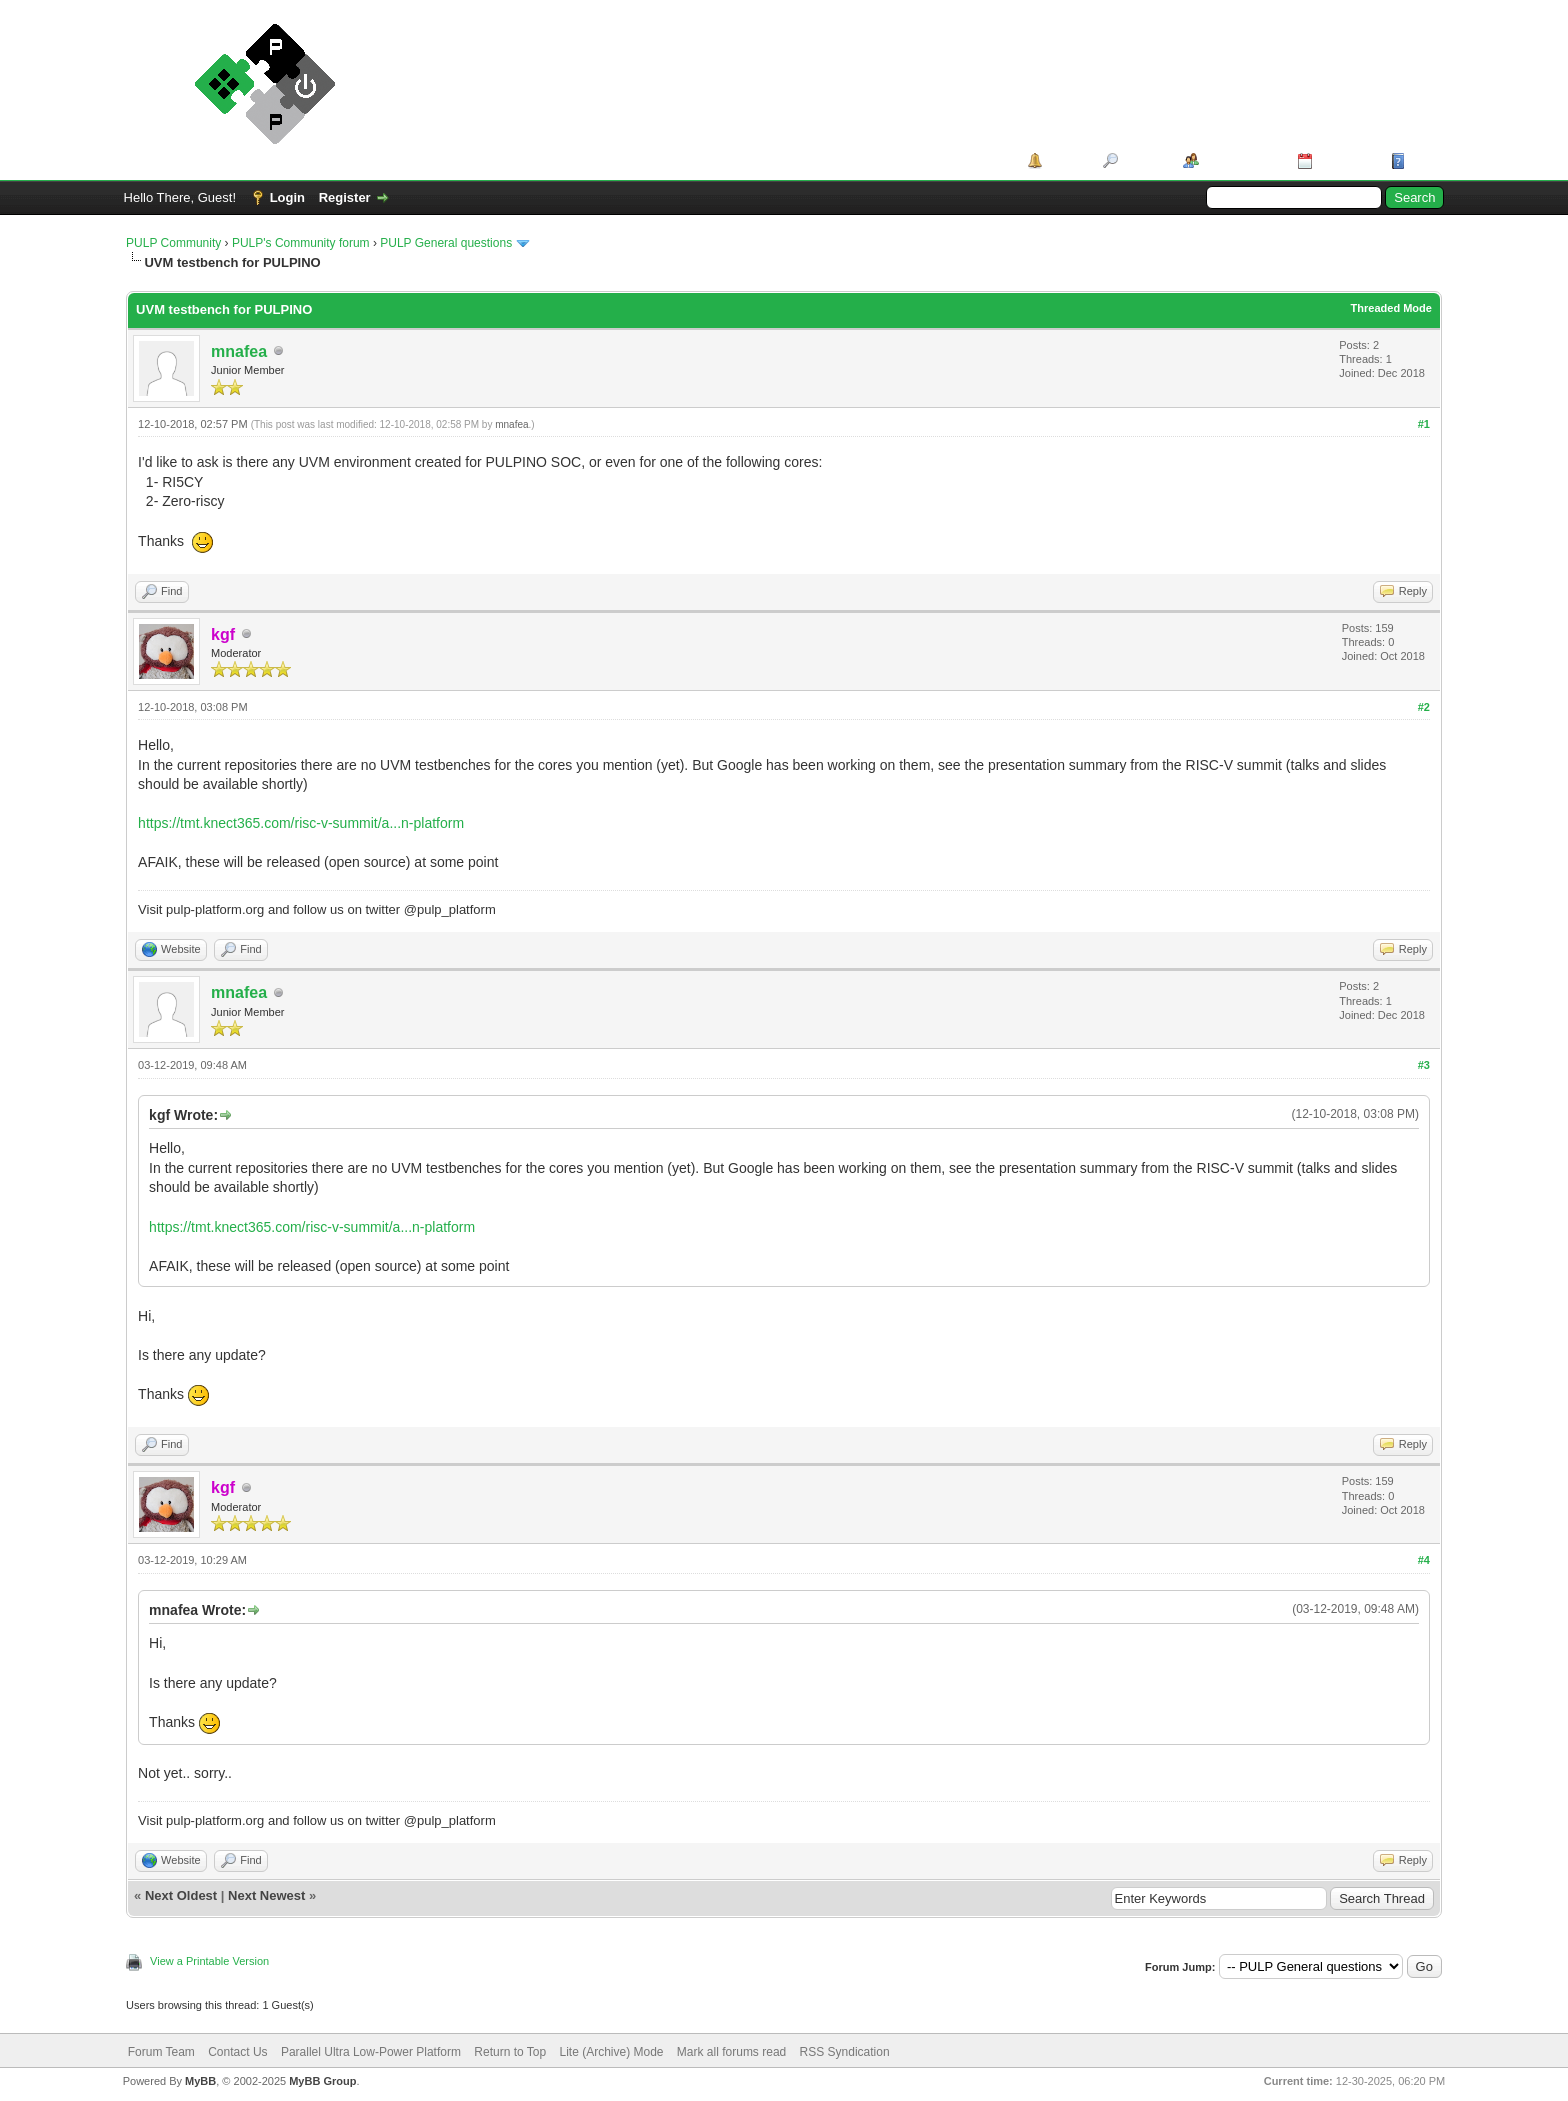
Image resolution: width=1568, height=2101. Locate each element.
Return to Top (510, 2052)
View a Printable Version (209, 1961)
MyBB (200, 2081)
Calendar (1345, 160)
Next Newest (266, 1895)
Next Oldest (181, 1895)
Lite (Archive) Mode (611, 2052)
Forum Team (161, 2052)
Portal (1065, 160)
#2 (1424, 707)
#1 (1424, 424)
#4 (1424, 1560)
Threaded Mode (1391, 308)
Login (287, 197)
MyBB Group (322, 2081)
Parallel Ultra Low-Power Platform (371, 2052)
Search (1143, 160)
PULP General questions (446, 243)
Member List (1241, 160)
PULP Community (173, 243)
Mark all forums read (731, 2052)
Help (1424, 160)
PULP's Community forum (301, 243)
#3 (1424, 1065)
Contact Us (237, 2052)
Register (345, 197)
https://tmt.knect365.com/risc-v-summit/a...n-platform (301, 823)
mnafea (239, 351)
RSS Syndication (845, 2052)
